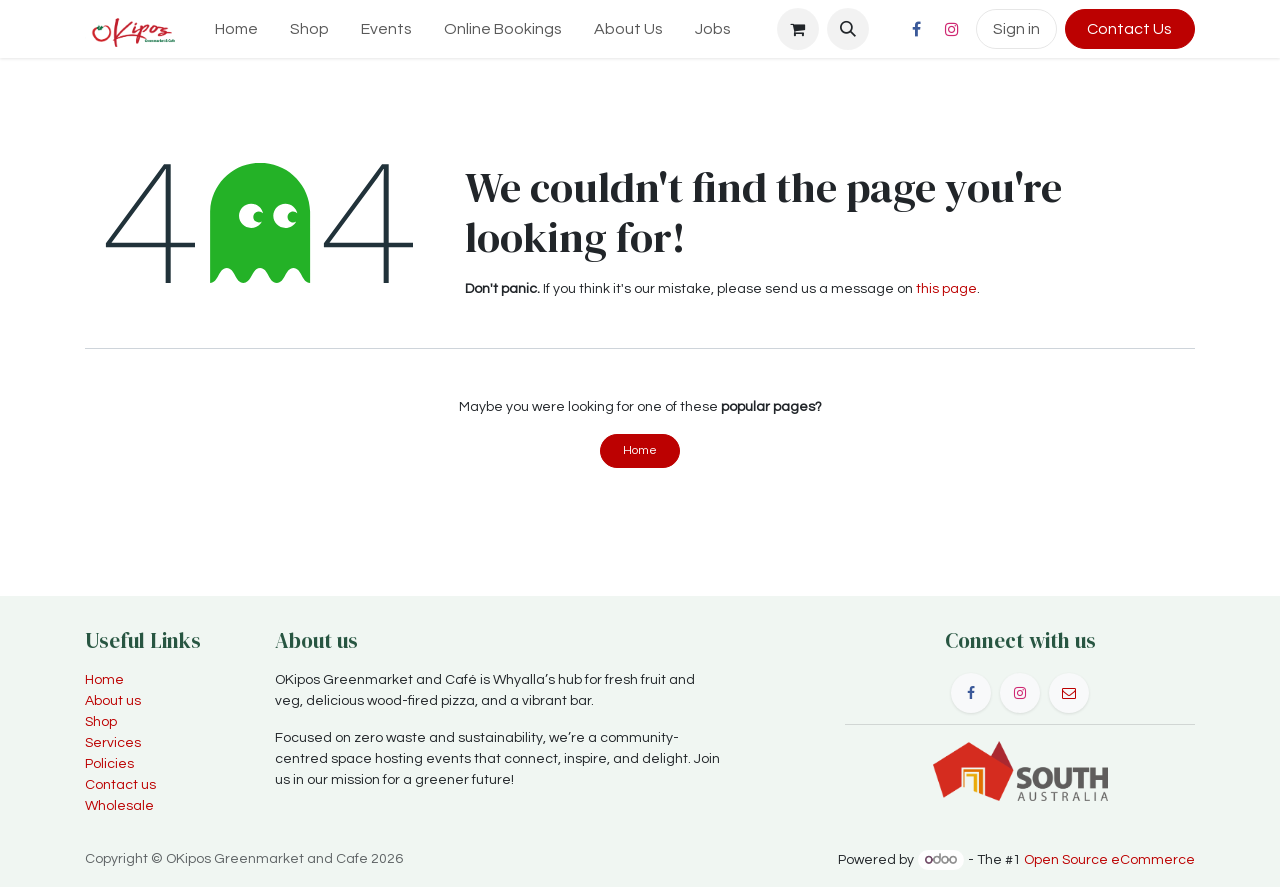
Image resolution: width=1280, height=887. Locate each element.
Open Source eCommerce (1109, 860)
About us (113, 701)
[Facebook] (917, 29)
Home (640, 450)
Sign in (1016, 29)
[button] (848, 29)
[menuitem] (236, 29)
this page (946, 289)
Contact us (120, 785)
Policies (109, 764)
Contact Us (1129, 29)
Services (113, 743)
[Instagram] (952, 29)
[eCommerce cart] (798, 29)
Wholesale (119, 806)
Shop (101, 722)
